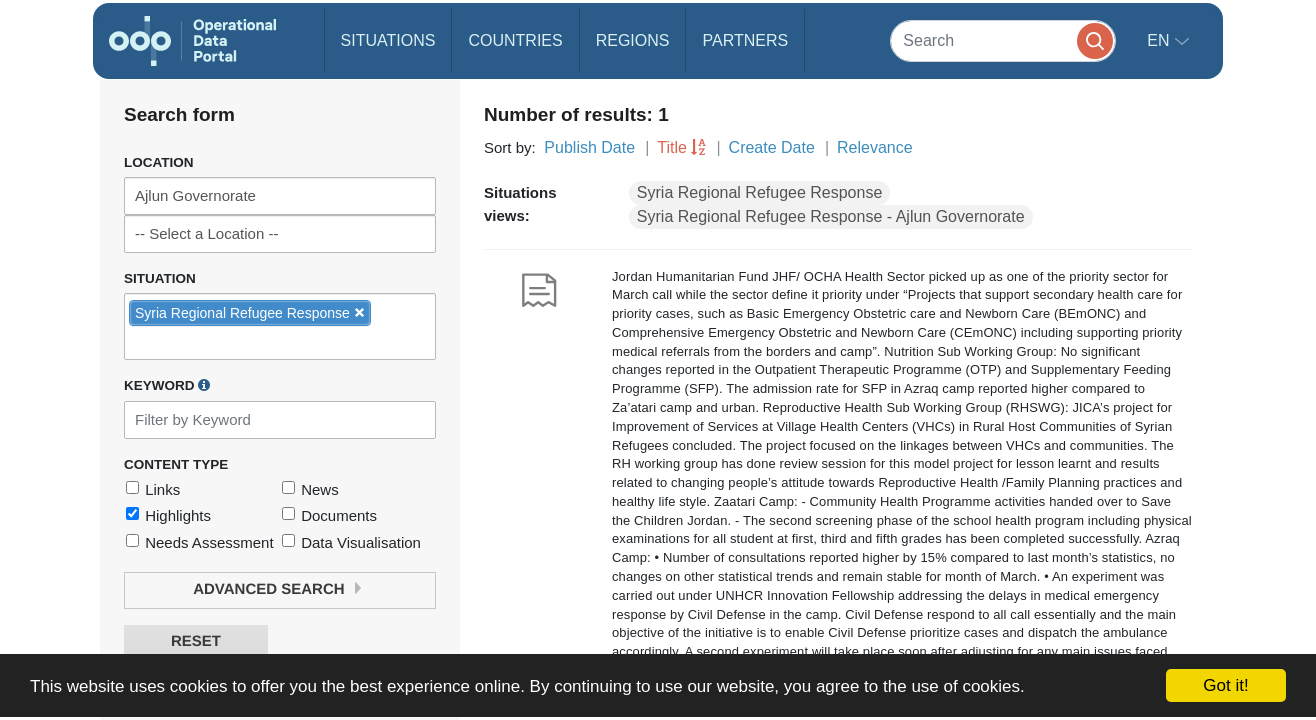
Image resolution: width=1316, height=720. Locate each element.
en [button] (1160, 40)
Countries (515, 40)
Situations (388, 40)
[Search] (1003, 40)
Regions (633, 40)
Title (672, 147)
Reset (196, 641)
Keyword (167, 385)
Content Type (176, 464)
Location (159, 162)
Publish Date (589, 147)
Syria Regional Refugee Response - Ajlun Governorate (831, 216)
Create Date (772, 147)
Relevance (875, 147)
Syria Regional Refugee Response (759, 192)
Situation (160, 278)
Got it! (1225, 685)
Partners (745, 40)
